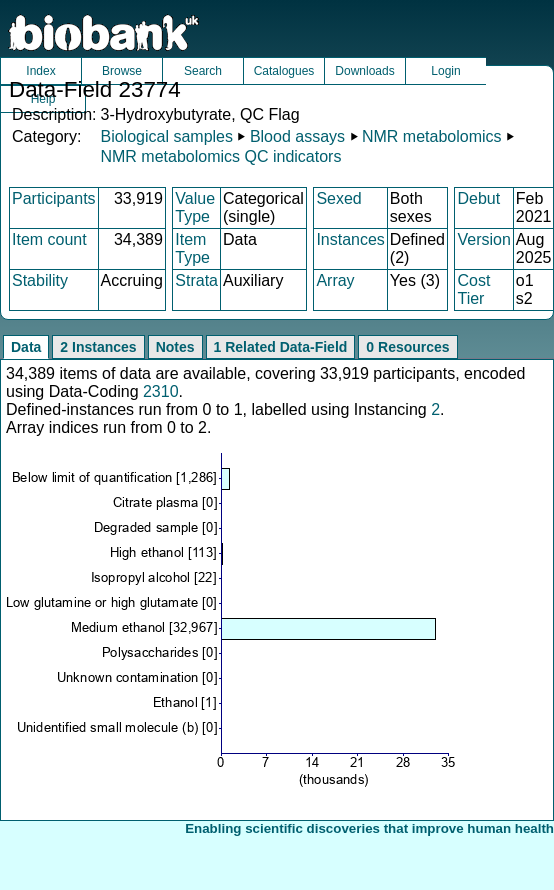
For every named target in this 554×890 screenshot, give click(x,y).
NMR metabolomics (432, 136)
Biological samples (166, 136)
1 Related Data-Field (281, 347)
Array (335, 280)
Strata (196, 280)
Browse (122, 71)
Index (40, 71)
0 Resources (407, 347)
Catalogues (284, 71)
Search (203, 71)
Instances (350, 239)
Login (445, 71)
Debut (478, 198)
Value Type (195, 207)
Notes (175, 347)
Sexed (338, 198)
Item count (49, 239)
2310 (161, 391)
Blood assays (297, 136)
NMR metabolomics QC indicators (220, 156)
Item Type (192, 248)
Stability (40, 280)
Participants (54, 198)
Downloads (364, 71)
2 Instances (98, 347)
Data (26, 347)
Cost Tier (473, 289)
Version (483, 239)
